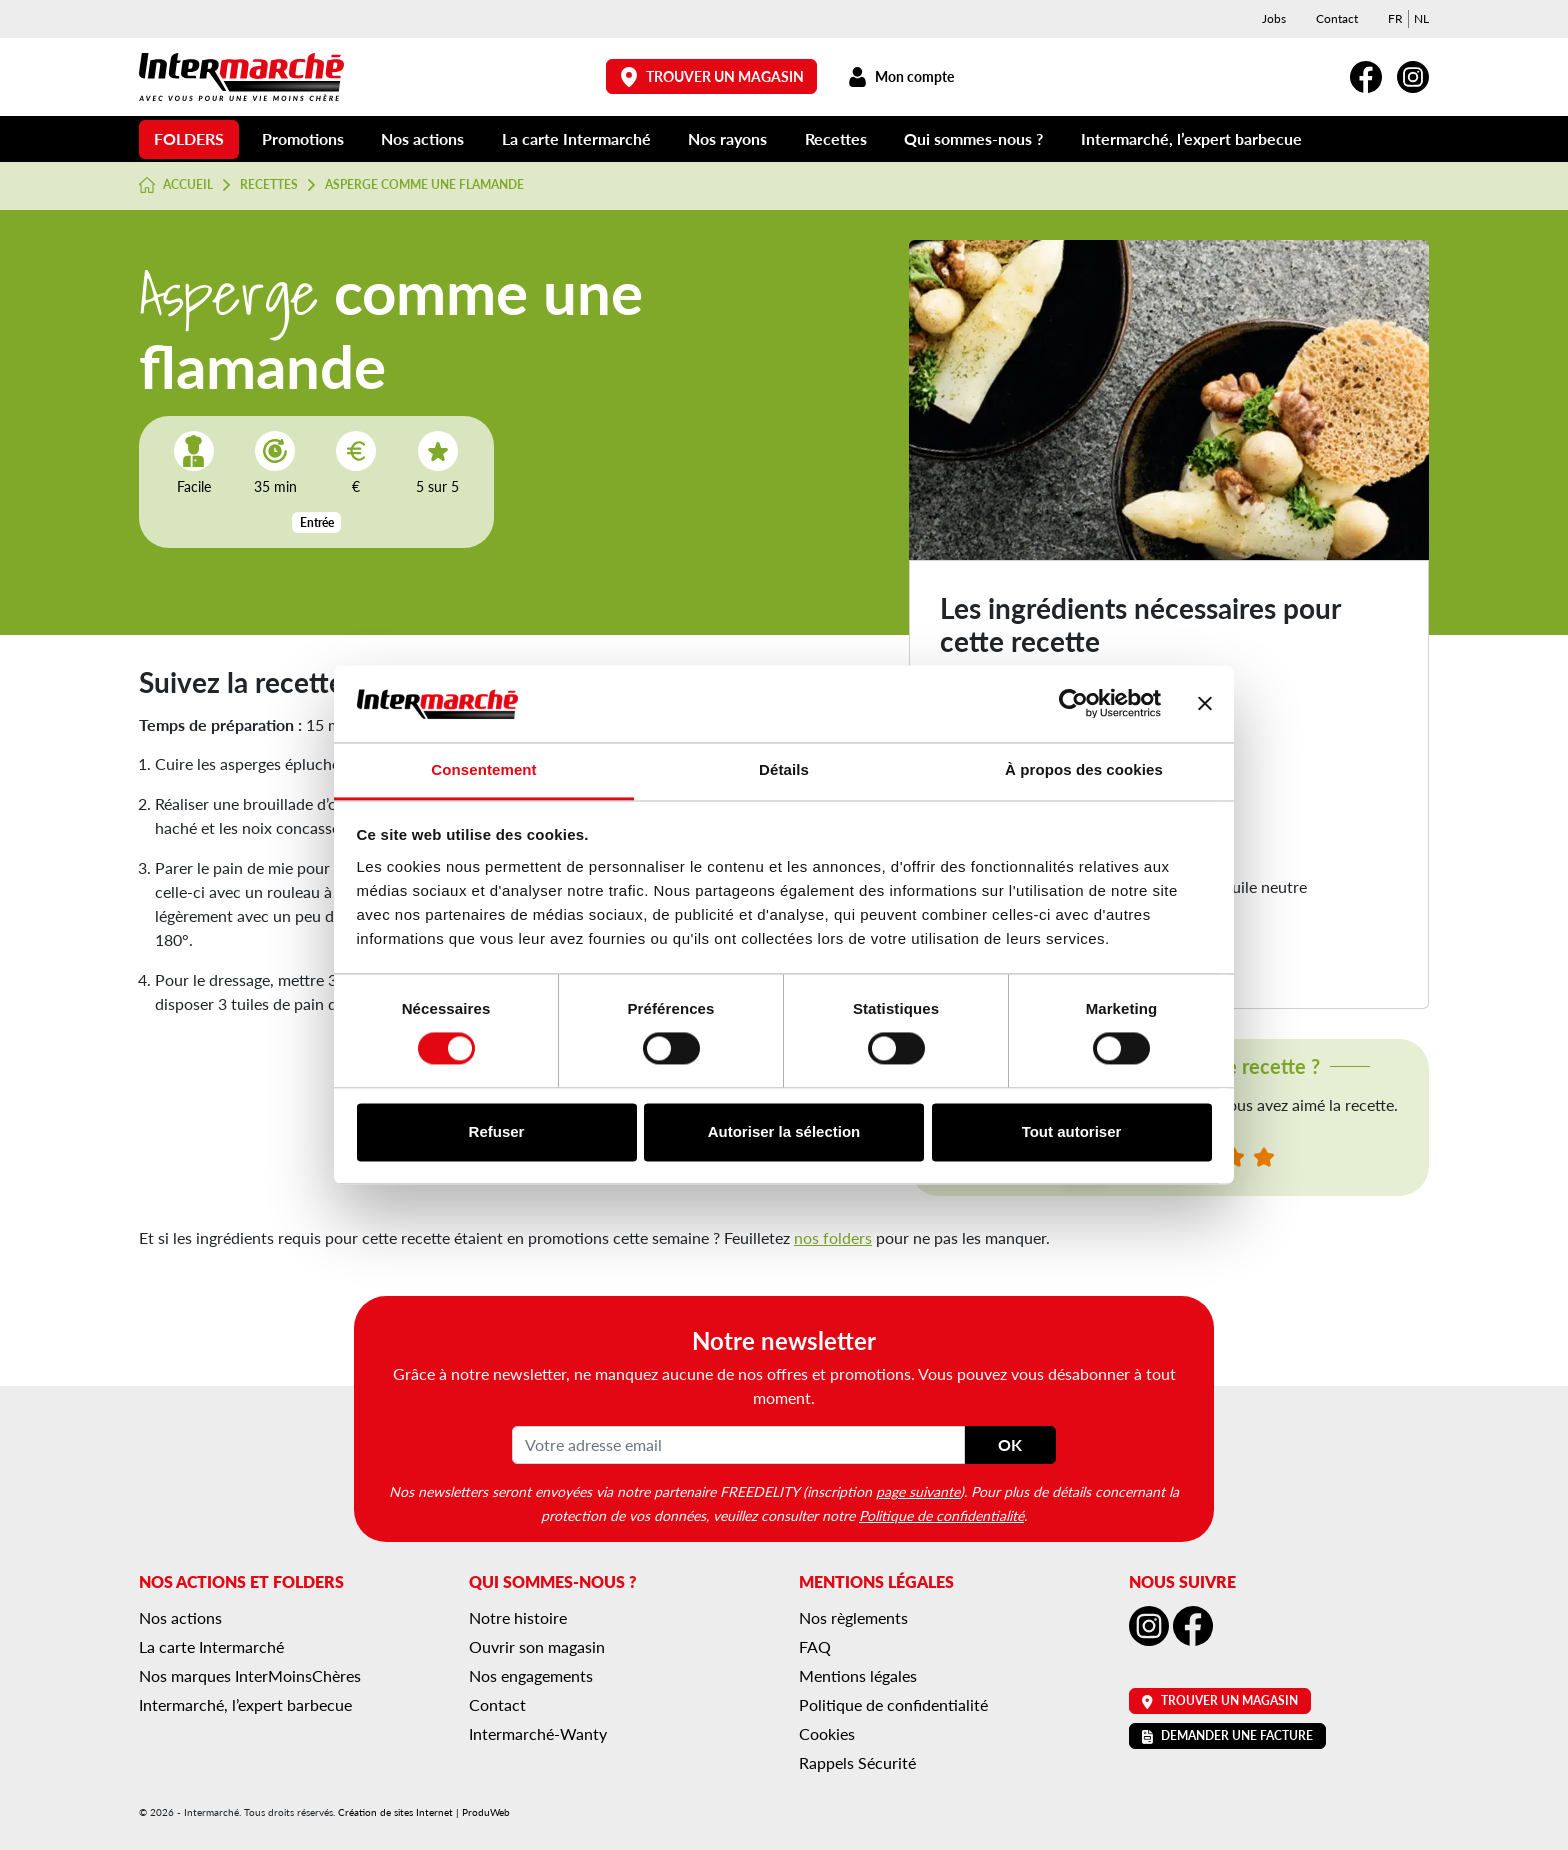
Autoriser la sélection (784, 1131)
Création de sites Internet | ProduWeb (424, 1812)
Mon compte (900, 76)
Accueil (176, 185)
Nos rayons (727, 138)
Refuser (497, 1131)
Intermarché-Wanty (538, 1733)
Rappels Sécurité (857, 1762)
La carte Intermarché (576, 138)
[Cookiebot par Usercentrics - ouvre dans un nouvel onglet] (1073, 704)
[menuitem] (1395, 19)
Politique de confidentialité (941, 1515)
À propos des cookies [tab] (1084, 769)
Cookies (827, 1733)
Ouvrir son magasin (537, 1646)
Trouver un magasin (712, 76)
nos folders (833, 1237)
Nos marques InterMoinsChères (250, 1675)
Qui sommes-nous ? (973, 138)
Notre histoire (518, 1617)
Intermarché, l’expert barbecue (1191, 138)
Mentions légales (858, 1675)
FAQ (815, 1646)
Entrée (317, 522)
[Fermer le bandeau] (1205, 704)
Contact (1337, 18)
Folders (189, 138)
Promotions (303, 138)
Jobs (1274, 18)
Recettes (836, 138)
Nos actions (422, 138)
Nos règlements (853, 1617)
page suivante (918, 1491)
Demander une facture (1227, 1735)
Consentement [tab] (483, 769)
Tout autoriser (1072, 1131)
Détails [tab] (784, 769)
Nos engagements (531, 1675)
